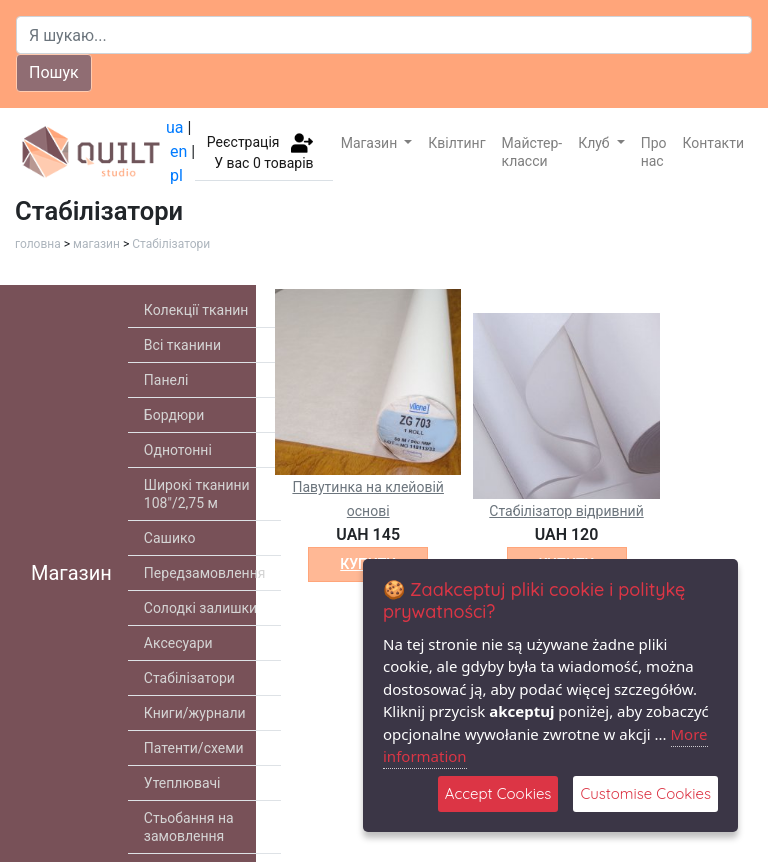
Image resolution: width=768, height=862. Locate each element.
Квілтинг (456, 143)
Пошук (54, 72)
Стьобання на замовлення (189, 827)
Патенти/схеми (194, 748)
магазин (96, 244)
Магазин (371, 143)
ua (175, 127)
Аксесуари (178, 643)
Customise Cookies (645, 793)
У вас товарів (263, 163)
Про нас (654, 152)
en (178, 151)
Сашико (170, 538)
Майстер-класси (532, 152)
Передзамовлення (205, 573)
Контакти (714, 143)
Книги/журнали (195, 713)
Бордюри (174, 415)
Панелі (166, 380)
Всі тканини (182, 345)
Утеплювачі (182, 783)
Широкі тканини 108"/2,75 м (197, 494)
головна (38, 244)
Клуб (595, 143)
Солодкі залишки (200, 608)
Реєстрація (243, 141)
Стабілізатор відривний (566, 511)
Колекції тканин (196, 310)
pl (176, 175)
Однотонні (178, 450)
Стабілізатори (171, 244)
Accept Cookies (498, 793)
